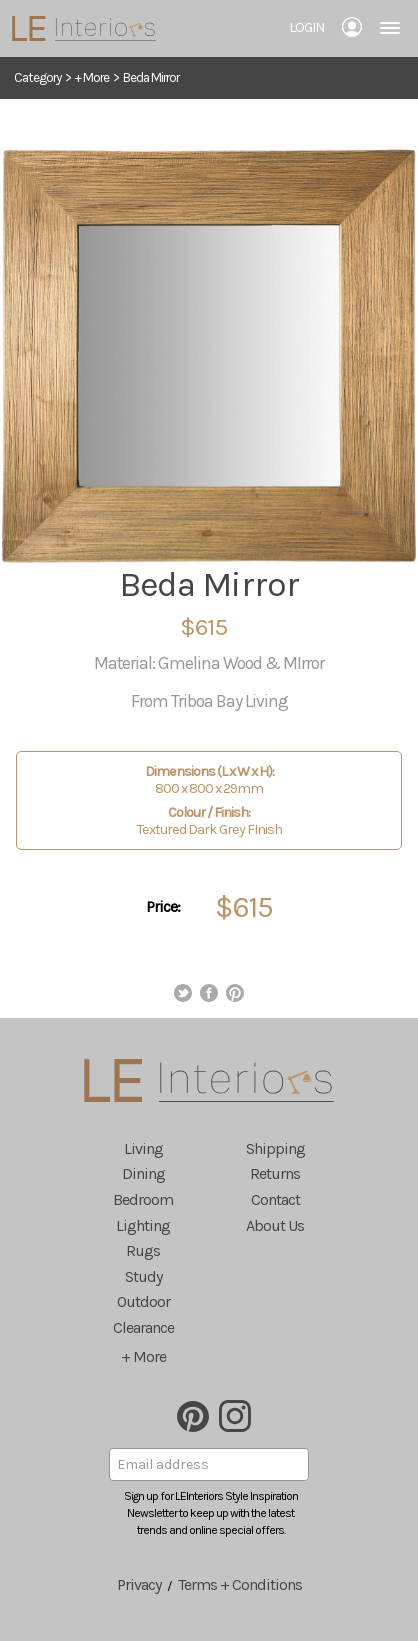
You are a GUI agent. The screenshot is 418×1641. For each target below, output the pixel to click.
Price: (163, 906)
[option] (209, 355)
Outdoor (143, 1301)
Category (37, 77)
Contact (275, 1199)
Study (143, 1276)
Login (306, 27)
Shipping (275, 1148)
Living (143, 1148)
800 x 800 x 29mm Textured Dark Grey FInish (209, 800)
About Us (275, 1225)
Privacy (139, 1584)
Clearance (143, 1327)
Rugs (143, 1250)
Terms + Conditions (240, 1584)
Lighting (143, 1225)
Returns (275, 1173)
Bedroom (143, 1199)
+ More (92, 77)
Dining (143, 1173)
